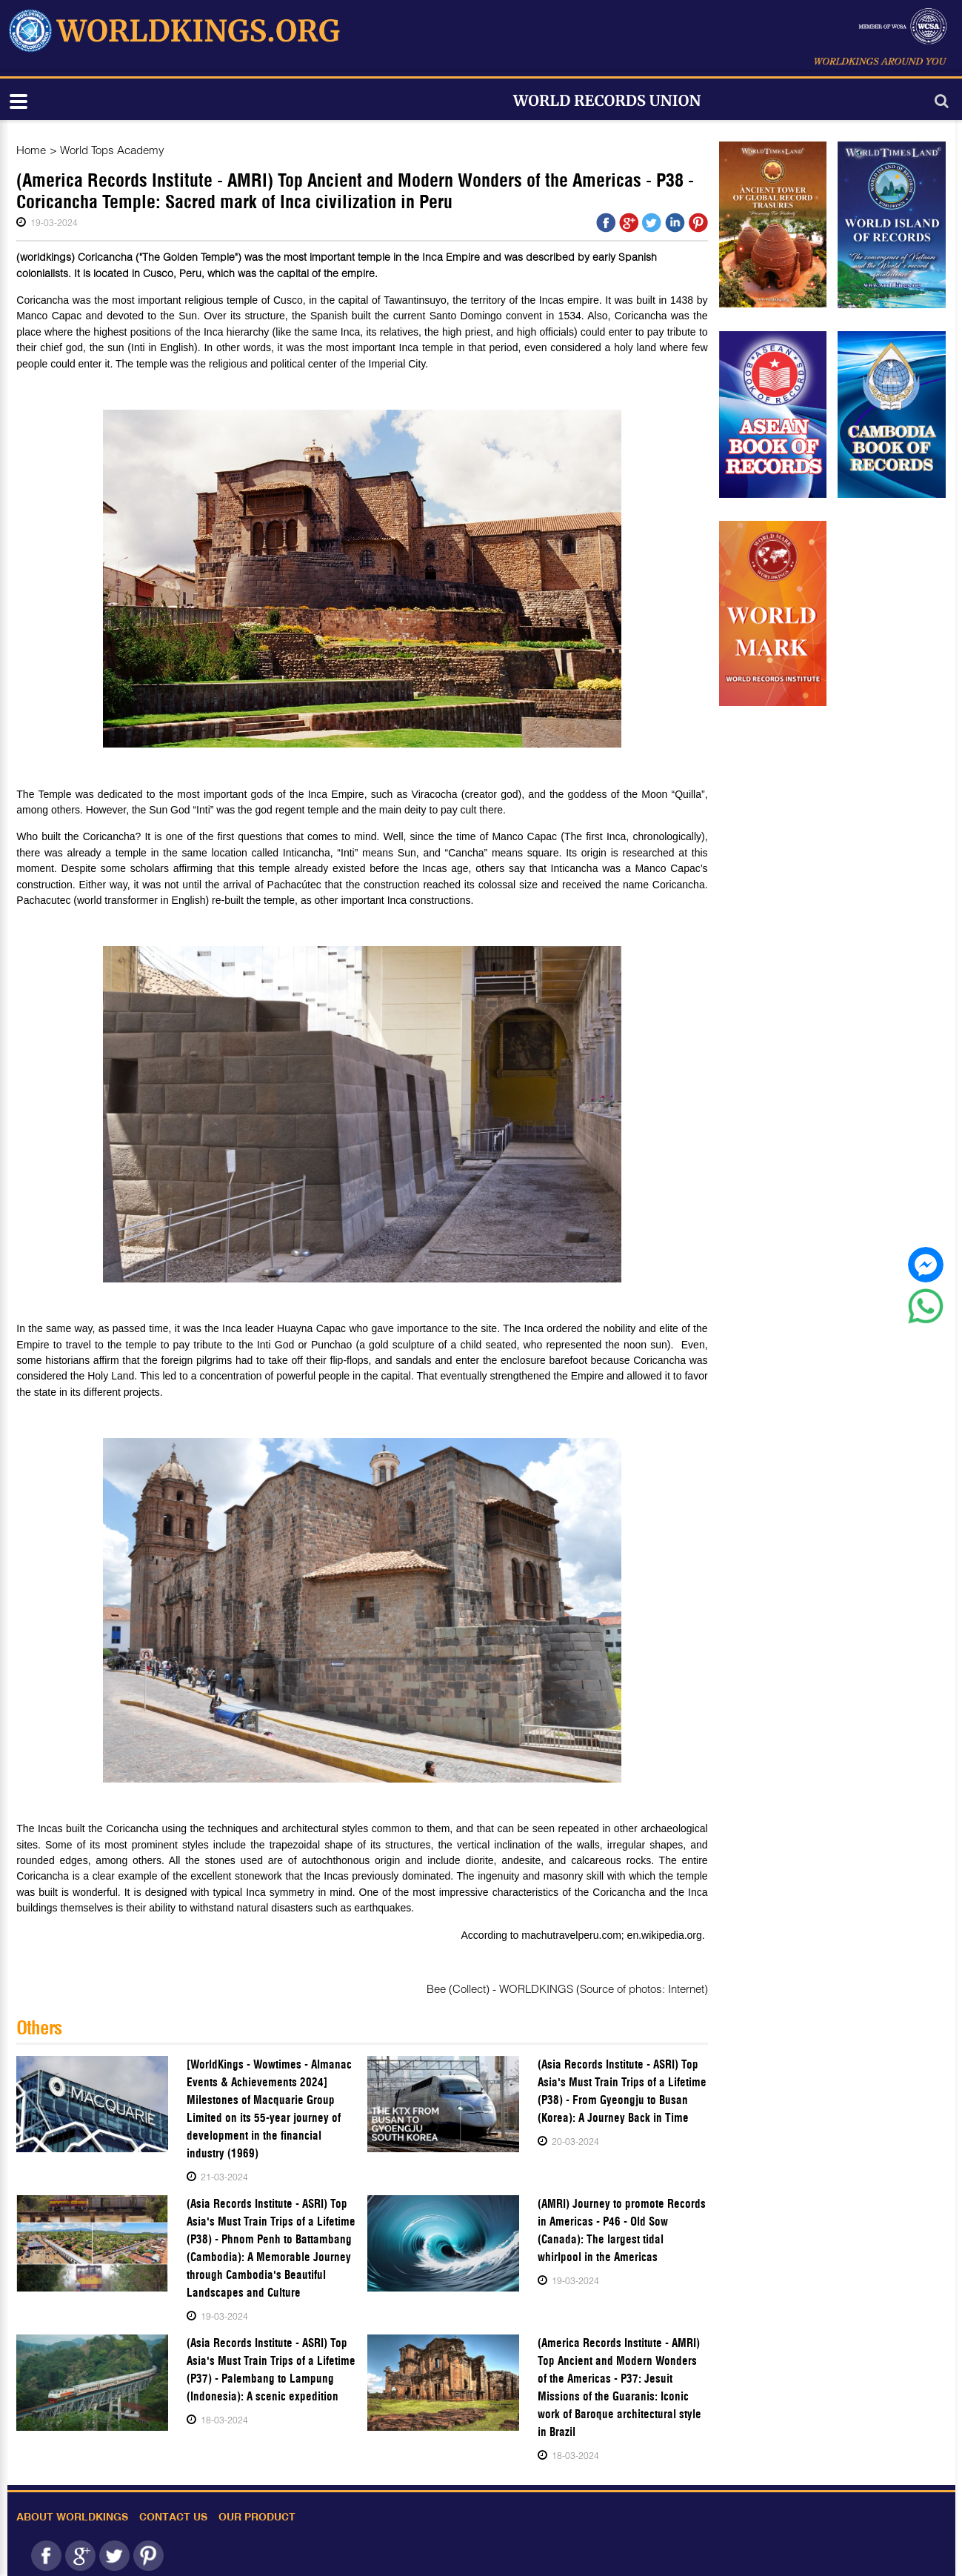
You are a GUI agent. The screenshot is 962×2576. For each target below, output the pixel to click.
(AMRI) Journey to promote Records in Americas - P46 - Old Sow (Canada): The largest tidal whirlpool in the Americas (622, 2230)
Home (31, 149)
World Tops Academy (112, 149)
